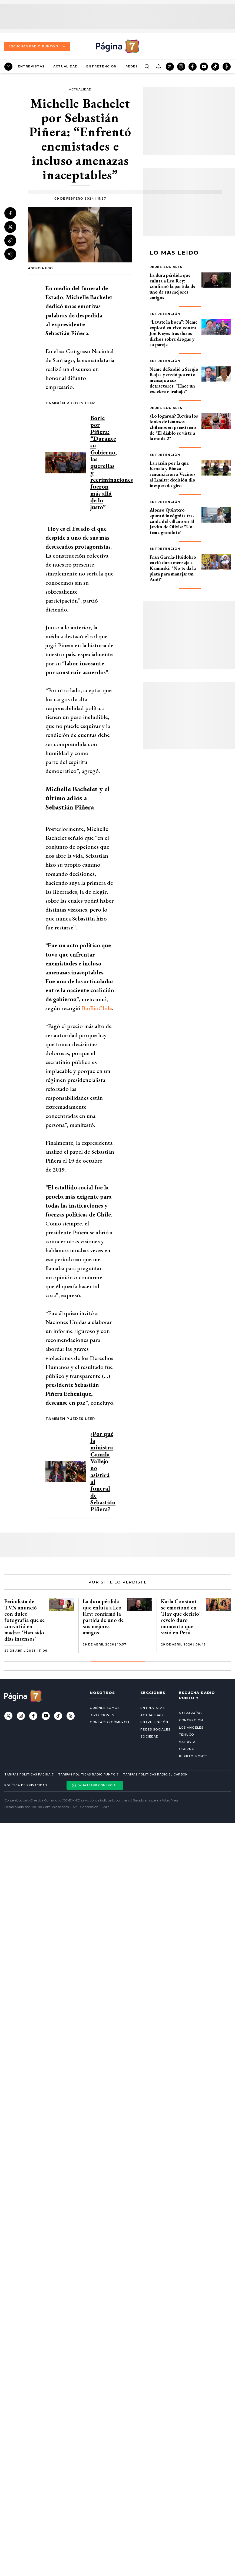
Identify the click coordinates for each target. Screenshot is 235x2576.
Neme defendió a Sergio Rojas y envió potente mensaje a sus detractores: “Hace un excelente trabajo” (174, 380)
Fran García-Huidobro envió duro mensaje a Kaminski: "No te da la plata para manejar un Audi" (173, 568)
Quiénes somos (104, 1708)
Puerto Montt (193, 1756)
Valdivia (187, 1742)
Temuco (186, 1734)
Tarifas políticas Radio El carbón (155, 1774)
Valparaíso (190, 1713)
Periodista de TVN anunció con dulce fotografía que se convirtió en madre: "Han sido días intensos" (24, 1620)
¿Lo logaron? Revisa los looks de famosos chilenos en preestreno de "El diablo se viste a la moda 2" (174, 427)
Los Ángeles (191, 1727)
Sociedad (149, 1736)
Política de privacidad (25, 1785)
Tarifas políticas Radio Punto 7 (88, 1774)
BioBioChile (97, 1008)
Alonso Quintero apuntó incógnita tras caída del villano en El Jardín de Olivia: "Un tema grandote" (172, 521)
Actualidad (65, 66)
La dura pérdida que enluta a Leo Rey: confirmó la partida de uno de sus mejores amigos (172, 286)
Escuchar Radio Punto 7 (37, 46)
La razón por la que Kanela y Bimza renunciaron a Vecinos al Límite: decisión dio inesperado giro (173, 474)
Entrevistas (31, 66)
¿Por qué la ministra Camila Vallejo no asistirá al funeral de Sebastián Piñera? (102, 1471)
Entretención (101, 66)
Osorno (187, 1749)
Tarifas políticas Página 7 (29, 1774)
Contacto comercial (111, 1722)
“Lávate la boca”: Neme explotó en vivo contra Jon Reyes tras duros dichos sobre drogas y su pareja (173, 333)
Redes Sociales (166, 267)
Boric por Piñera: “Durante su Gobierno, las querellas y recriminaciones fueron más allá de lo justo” (111, 462)
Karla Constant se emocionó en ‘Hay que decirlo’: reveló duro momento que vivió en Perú (181, 1617)
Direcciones (102, 1715)
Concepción (191, 1720)
